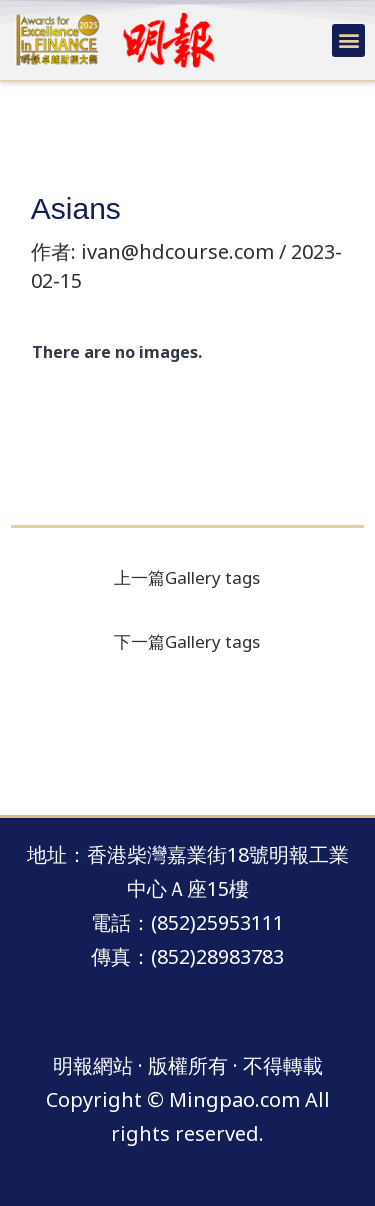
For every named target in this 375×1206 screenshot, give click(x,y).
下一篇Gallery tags (187, 641)
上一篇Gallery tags (187, 577)
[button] (348, 40)
